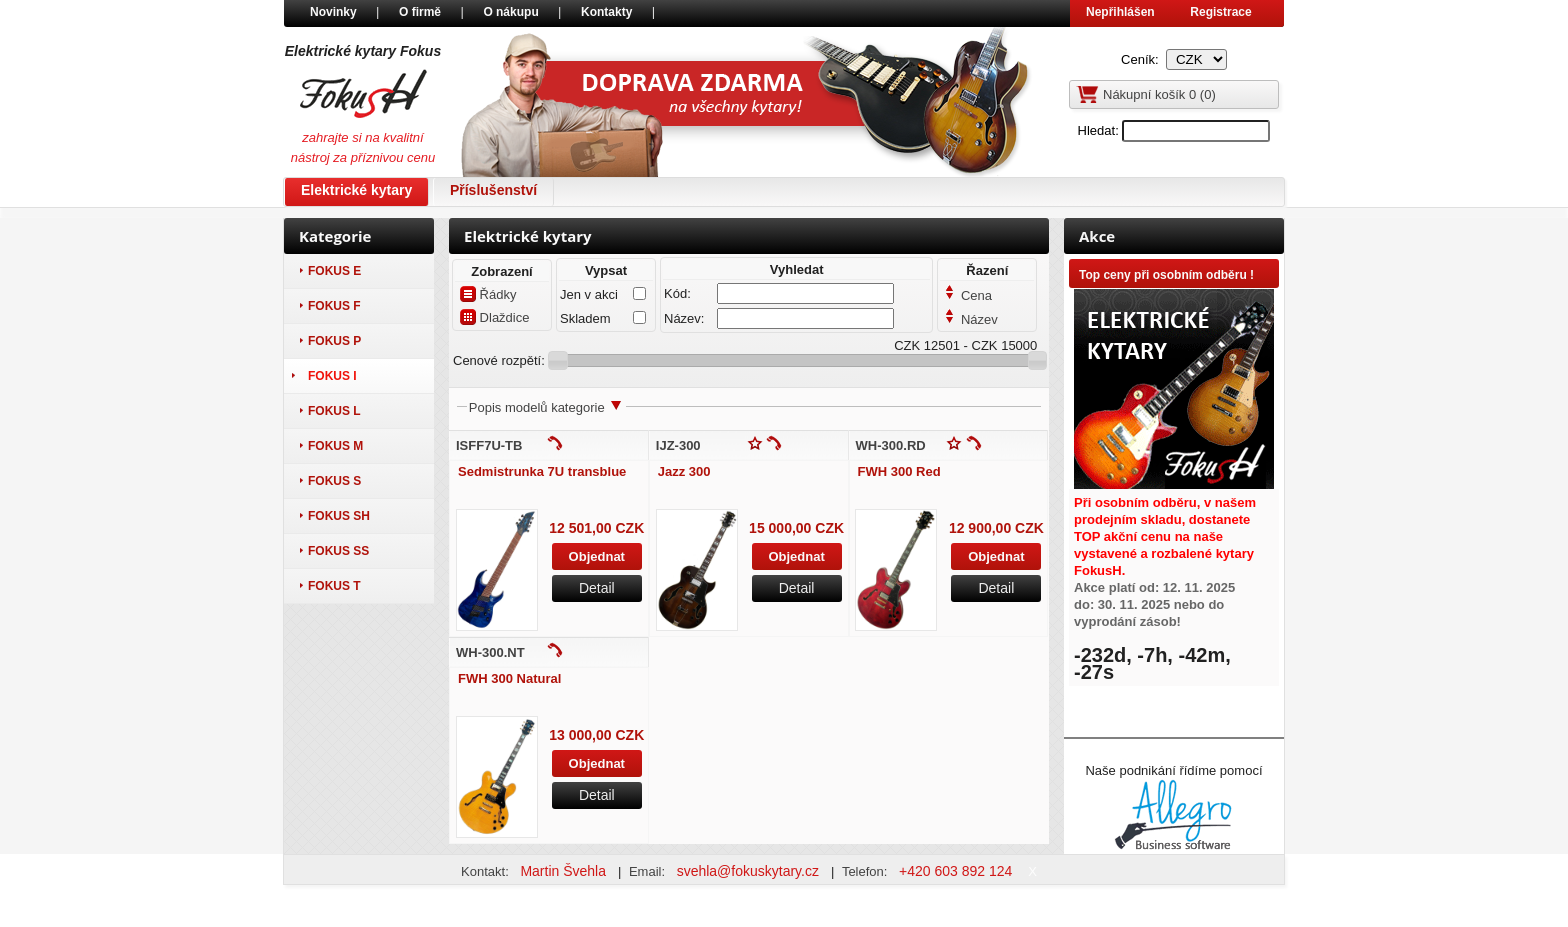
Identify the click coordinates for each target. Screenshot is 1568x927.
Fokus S (334, 481)
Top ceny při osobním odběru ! (1166, 275)
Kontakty (608, 12)
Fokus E (334, 271)
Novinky (335, 12)
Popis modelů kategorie (546, 407)
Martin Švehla (564, 871)
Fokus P (334, 341)
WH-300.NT (490, 652)
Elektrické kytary (356, 190)
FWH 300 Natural (509, 678)
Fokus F (334, 306)
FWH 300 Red (899, 471)
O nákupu (512, 12)
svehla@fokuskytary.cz (750, 871)
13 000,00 (580, 735)
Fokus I (332, 376)
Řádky (488, 294)
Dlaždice (494, 317)
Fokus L (334, 411)
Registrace (1220, 12)
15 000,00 (780, 528)
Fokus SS (338, 551)
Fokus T (334, 586)
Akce (1097, 236)
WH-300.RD (891, 445)
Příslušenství (493, 190)
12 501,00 (580, 528)
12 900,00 (980, 528)
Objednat (597, 556)
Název (971, 319)
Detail (597, 588)
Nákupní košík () (1159, 94)
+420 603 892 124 (957, 871)
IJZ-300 (678, 445)
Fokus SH (339, 516)
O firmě (421, 12)
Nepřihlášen (1120, 12)
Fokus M (335, 446)
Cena (968, 295)
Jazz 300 (684, 471)
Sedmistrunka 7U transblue (542, 471)
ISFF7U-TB (489, 445)
